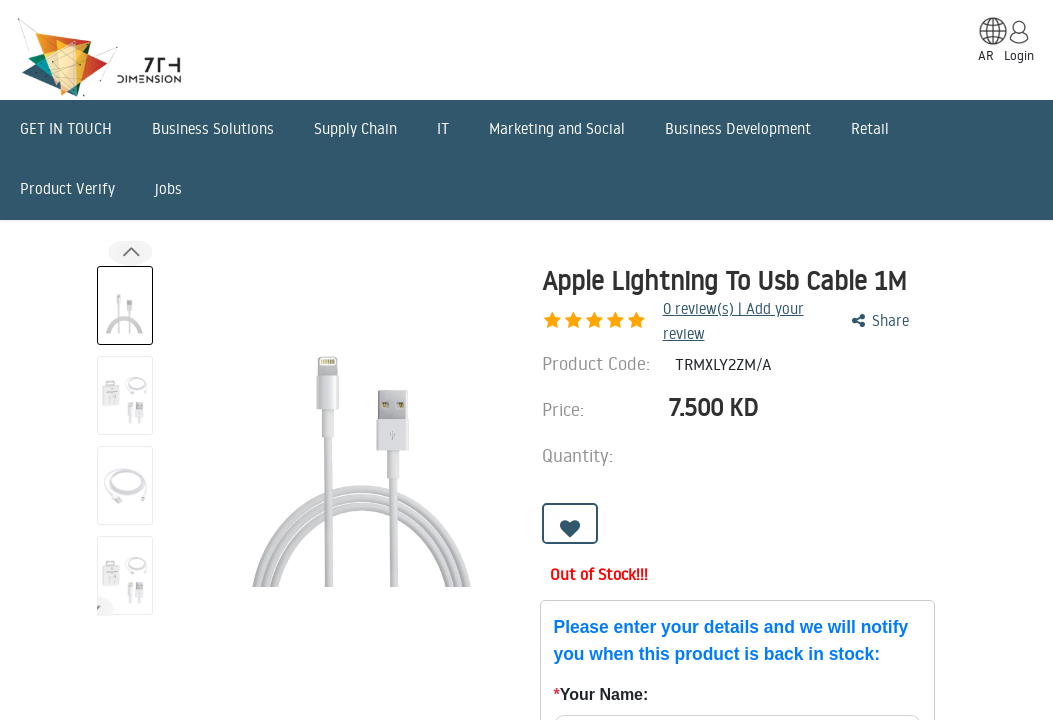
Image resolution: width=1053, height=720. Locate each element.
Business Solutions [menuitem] (213, 128)
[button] (570, 526)
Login (1019, 55)
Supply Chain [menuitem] (355, 128)
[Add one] (818, 451)
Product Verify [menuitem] (67, 188)
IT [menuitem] (443, 128)
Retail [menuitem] (870, 128)
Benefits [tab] (562, 636)
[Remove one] (762, 451)
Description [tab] (157, 636)
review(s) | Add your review (651, 315)
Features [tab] (292, 636)
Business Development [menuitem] (738, 128)
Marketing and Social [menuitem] (557, 128)
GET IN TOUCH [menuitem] (66, 128)
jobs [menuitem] (168, 188)
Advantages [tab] (428, 636)
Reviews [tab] (680, 636)
